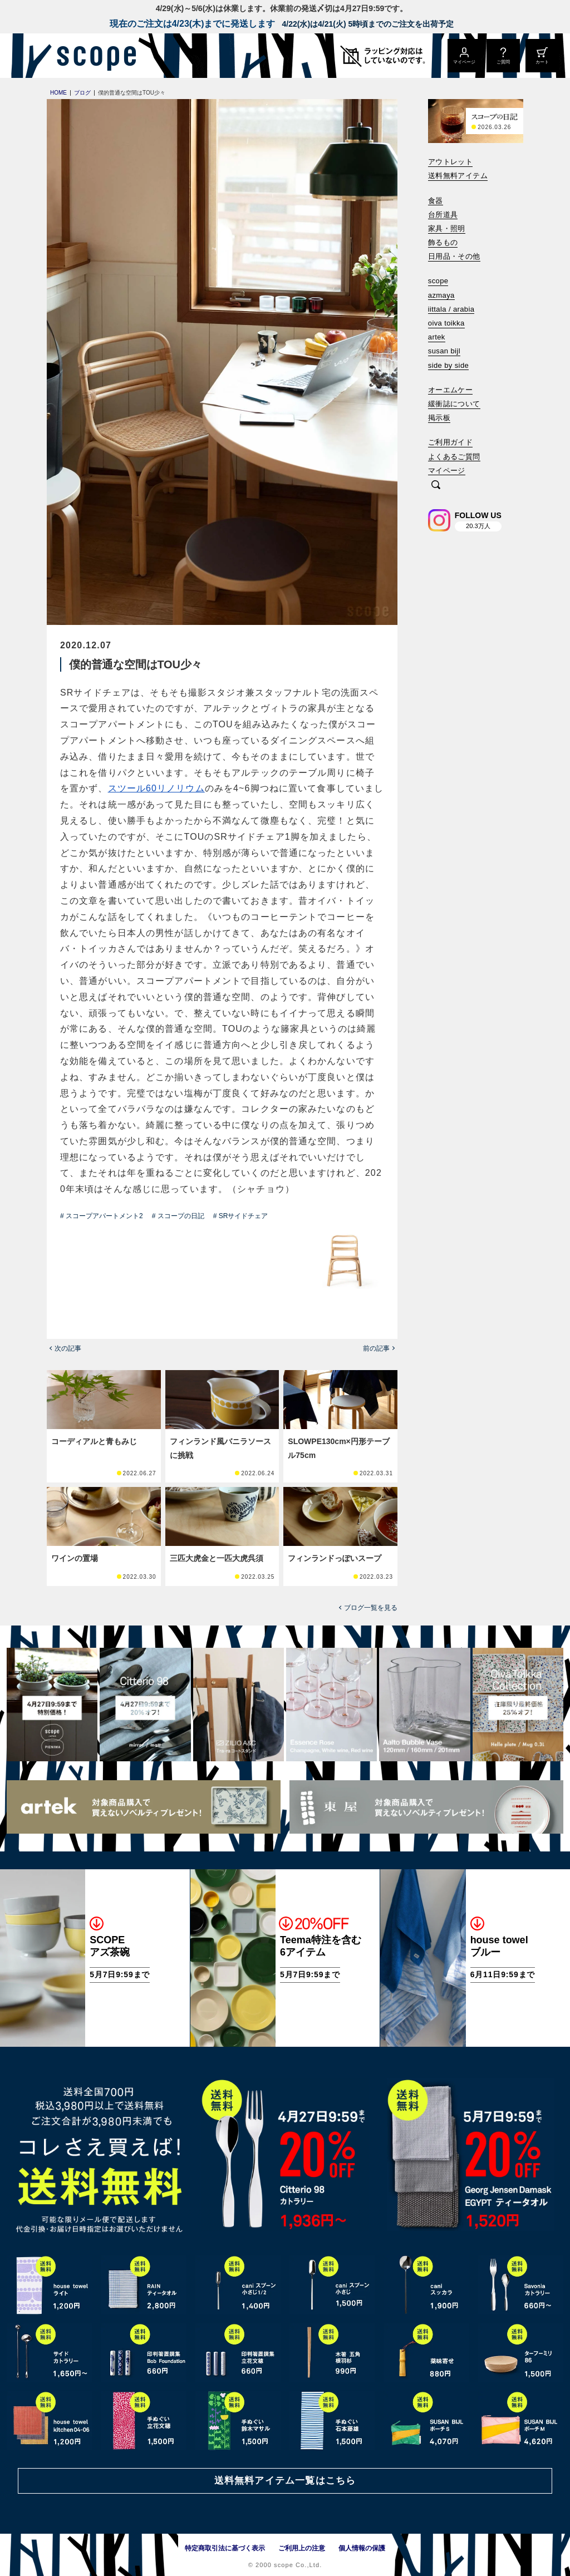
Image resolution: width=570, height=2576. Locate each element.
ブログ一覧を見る (370, 1608)
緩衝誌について (454, 404)
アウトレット (450, 161)
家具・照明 (446, 228)
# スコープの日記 (178, 1216)
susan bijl (444, 351)
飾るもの (443, 242)
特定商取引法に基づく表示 (225, 2548)
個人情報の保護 (361, 2548)
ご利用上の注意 (301, 2548)
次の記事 (68, 1348)
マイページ (446, 470)
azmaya (441, 295)
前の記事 (376, 1348)
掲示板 (439, 417)
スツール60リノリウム (156, 788)
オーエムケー (450, 390)
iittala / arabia (451, 309)
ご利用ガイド (450, 442)
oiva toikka (446, 323)
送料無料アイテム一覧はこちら (285, 2480)
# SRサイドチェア (240, 1216)
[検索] (436, 485)
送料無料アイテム (458, 175)
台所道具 (443, 214)
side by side (448, 365)
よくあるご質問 (454, 456)
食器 (435, 200)
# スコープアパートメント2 (101, 1216)
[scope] (93, 55)
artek (436, 337)
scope (438, 281)
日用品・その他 (454, 256)
